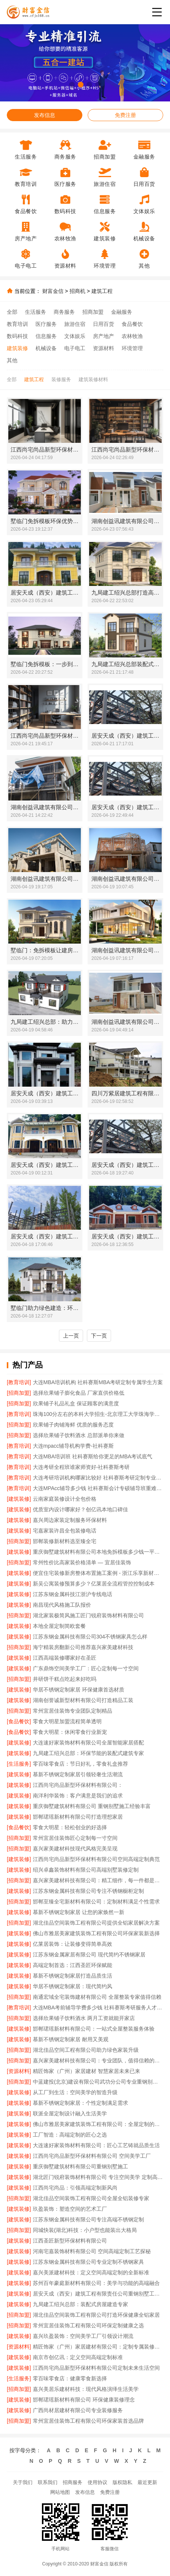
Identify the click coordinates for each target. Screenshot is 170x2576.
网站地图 (60, 2492)
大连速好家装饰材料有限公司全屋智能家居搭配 (88, 1743)
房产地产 (103, 336)
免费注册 (125, 115)
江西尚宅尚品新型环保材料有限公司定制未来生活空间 (96, 2368)
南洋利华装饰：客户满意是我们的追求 (78, 1796)
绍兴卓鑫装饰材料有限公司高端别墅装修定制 (86, 1870)
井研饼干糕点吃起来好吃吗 (64, 1679)
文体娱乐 (74, 336)
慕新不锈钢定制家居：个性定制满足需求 (80, 2103)
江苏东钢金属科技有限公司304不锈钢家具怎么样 (90, 1637)
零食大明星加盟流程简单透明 (67, 1721)
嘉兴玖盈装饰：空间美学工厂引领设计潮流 (83, 2336)
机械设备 (46, 348)
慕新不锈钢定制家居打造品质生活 (72, 1976)
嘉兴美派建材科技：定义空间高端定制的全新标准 (91, 2272)
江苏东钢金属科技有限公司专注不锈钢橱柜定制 (88, 1891)
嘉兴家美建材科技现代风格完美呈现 (75, 1849)
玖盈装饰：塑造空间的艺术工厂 (70, 2209)
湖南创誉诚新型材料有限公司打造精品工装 (83, 1700)
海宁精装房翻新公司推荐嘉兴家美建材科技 (83, 1647)
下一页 (99, 1336)
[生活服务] (19, 1764)
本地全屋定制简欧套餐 (59, 1626)
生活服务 (35, 312)
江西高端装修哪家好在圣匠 (64, 1658)
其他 (12, 360)
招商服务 (72, 2482)
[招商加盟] (19, 1393)
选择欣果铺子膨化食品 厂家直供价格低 (78, 1393)
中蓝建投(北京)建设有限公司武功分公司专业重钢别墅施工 (98, 2082)
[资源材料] (19, 2071)
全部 (12, 312)
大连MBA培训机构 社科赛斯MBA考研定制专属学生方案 (98, 1382)
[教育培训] (19, 1382)
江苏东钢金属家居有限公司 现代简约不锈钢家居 (89, 1954)
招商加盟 (93, 312)
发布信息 (44, 115)
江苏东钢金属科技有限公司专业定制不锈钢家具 (88, 2262)
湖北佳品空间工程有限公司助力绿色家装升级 (86, 2050)
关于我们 (22, 2482)
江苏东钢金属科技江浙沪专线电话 (72, 1594)
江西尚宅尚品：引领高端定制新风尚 (75, 2188)
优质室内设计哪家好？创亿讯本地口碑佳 (80, 1509)
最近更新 (147, 2482)
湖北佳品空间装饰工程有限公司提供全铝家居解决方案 (96, 1923)
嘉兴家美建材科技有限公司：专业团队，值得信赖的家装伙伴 (98, 2060)
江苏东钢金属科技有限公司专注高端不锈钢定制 (88, 2219)
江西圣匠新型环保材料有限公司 (70, 2241)
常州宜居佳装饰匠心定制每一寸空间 (75, 1838)
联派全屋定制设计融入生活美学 (70, 2113)
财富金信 (52, 291)
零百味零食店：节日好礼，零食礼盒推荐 (80, 1764)
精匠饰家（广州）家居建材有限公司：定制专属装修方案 (98, 2347)
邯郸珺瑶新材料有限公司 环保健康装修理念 (84, 2400)
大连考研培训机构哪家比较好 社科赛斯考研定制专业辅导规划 (98, 1478)
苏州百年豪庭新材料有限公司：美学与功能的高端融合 (96, 2283)
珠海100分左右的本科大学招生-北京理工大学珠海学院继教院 (98, 1414)
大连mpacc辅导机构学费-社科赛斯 (73, 1446)
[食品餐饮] (19, 1721)
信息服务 (46, 336)
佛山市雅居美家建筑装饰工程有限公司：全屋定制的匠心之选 (98, 2124)
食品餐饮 (132, 324)
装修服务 (61, 379)
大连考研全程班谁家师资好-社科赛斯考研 (81, 1467)
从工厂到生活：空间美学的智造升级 (75, 2092)
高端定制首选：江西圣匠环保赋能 (72, 1965)
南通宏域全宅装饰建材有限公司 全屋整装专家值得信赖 (97, 1997)
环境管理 (132, 348)
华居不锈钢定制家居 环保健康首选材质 (78, 1690)
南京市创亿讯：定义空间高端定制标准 (78, 2357)
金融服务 (121, 312)
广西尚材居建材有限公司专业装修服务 (78, 2410)
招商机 (77, 291)
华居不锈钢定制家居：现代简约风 (72, 1986)
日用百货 (103, 324)
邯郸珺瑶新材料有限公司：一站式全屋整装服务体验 (94, 2029)
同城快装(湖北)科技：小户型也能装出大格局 (85, 2230)
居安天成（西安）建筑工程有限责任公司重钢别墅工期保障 (98, 2294)
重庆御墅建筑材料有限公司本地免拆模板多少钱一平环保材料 (98, 1552)
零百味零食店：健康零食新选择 (70, 2378)
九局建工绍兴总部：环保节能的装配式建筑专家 (88, 1753)
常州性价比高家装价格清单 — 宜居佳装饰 (82, 1562)
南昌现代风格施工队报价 (62, 1605)
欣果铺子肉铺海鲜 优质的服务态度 (73, 1425)
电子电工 (74, 348)
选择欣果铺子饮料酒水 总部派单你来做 (78, 1435)
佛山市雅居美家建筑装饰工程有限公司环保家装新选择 (96, 1933)
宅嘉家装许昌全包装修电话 (64, 1531)
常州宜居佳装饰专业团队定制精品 (72, 1711)
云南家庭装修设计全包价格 (64, 1499)
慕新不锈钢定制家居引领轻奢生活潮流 (78, 1774)
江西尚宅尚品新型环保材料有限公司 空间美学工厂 (92, 2156)
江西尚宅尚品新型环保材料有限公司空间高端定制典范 (96, 1859)
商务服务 (64, 312)
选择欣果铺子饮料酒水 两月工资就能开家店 (84, 2018)
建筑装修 (17, 348)
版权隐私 (122, 2482)
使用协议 (97, 2482)
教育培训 (17, 324)
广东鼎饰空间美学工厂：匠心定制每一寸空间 (86, 1668)
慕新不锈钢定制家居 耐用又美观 (70, 2039)
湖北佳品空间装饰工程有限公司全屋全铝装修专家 (91, 2198)
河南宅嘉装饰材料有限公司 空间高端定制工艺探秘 (92, 2251)
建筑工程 (102, 291)
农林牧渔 (132, 336)
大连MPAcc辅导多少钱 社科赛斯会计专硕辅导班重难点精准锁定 (98, 1488)
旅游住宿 (74, 324)
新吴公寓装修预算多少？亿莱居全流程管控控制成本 (94, 1584)
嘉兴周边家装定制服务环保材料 (70, 1520)
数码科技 (17, 336)
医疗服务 (46, 324)
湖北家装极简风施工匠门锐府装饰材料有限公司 (88, 1615)
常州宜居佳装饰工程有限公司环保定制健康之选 (88, 2325)
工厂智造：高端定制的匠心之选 (70, 2135)
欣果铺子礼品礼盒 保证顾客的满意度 (76, 1403)
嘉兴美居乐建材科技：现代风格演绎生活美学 (86, 2389)
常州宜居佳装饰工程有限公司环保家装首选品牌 (88, 2421)
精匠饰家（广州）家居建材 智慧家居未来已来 (86, 2071)
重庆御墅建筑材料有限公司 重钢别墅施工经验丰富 (92, 1806)
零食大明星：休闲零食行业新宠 (70, 1732)
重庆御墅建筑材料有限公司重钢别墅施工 (80, 2166)
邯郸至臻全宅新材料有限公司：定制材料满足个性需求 (96, 1902)
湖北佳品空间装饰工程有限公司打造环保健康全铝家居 (96, 2315)
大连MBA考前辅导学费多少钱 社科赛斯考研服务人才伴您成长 (98, 2007)
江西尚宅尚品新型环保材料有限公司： (78, 1785)
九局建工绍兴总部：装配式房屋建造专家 (80, 2304)
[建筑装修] (19, 1499)
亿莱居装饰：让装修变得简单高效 (72, 1944)
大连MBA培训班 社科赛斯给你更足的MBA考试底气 (93, 1456)
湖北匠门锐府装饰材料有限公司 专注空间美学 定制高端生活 (98, 2177)
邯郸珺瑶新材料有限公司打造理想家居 (78, 1817)
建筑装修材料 (93, 379)
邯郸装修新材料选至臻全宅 (64, 1541)
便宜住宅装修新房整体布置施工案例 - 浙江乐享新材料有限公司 (98, 1573)
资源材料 (103, 348)
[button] (72, 84)
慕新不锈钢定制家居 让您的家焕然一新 (78, 1912)
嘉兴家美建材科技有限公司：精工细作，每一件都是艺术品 (98, 1880)
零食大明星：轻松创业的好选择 (70, 1827)
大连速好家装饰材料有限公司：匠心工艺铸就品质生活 (96, 2145)
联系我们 (47, 2482)
